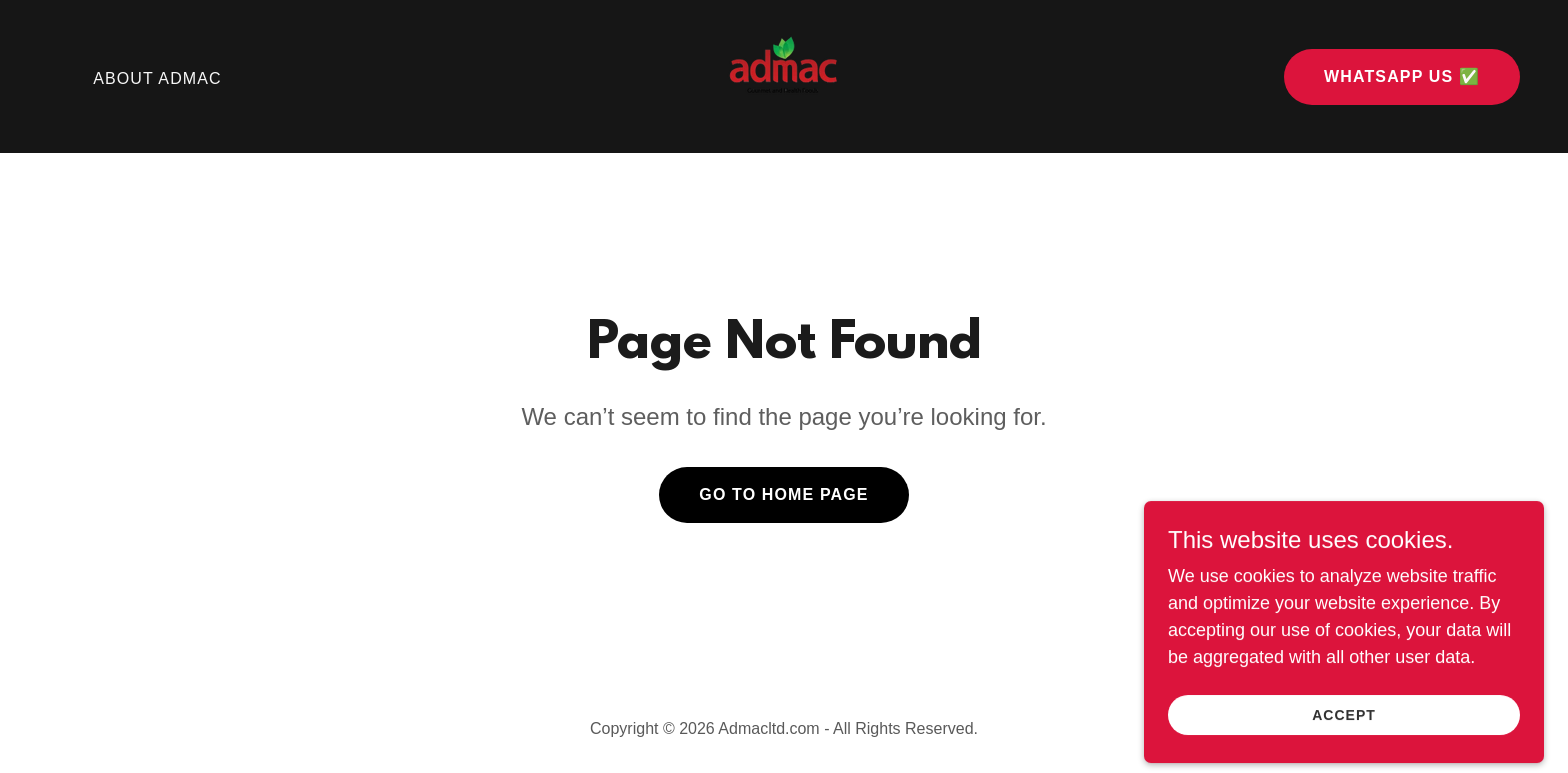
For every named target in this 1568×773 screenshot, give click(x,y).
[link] (783, 75)
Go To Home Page (783, 494)
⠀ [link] (54, 78)
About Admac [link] (157, 78)
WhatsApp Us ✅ (1402, 76)
